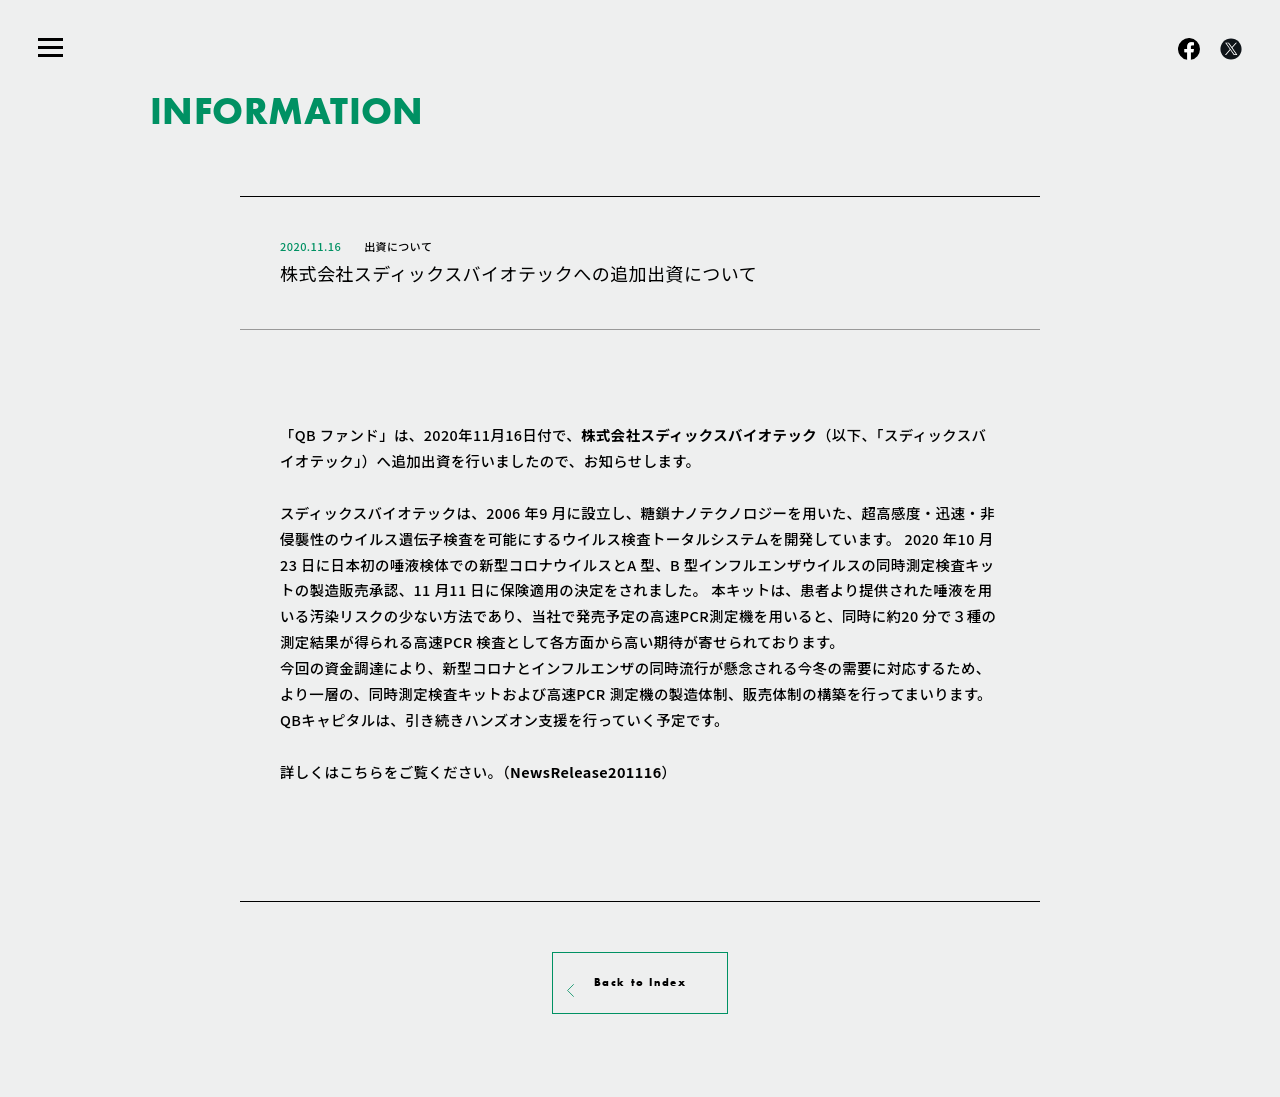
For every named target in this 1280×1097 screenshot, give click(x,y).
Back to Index (640, 982)
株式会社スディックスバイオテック (699, 434)
